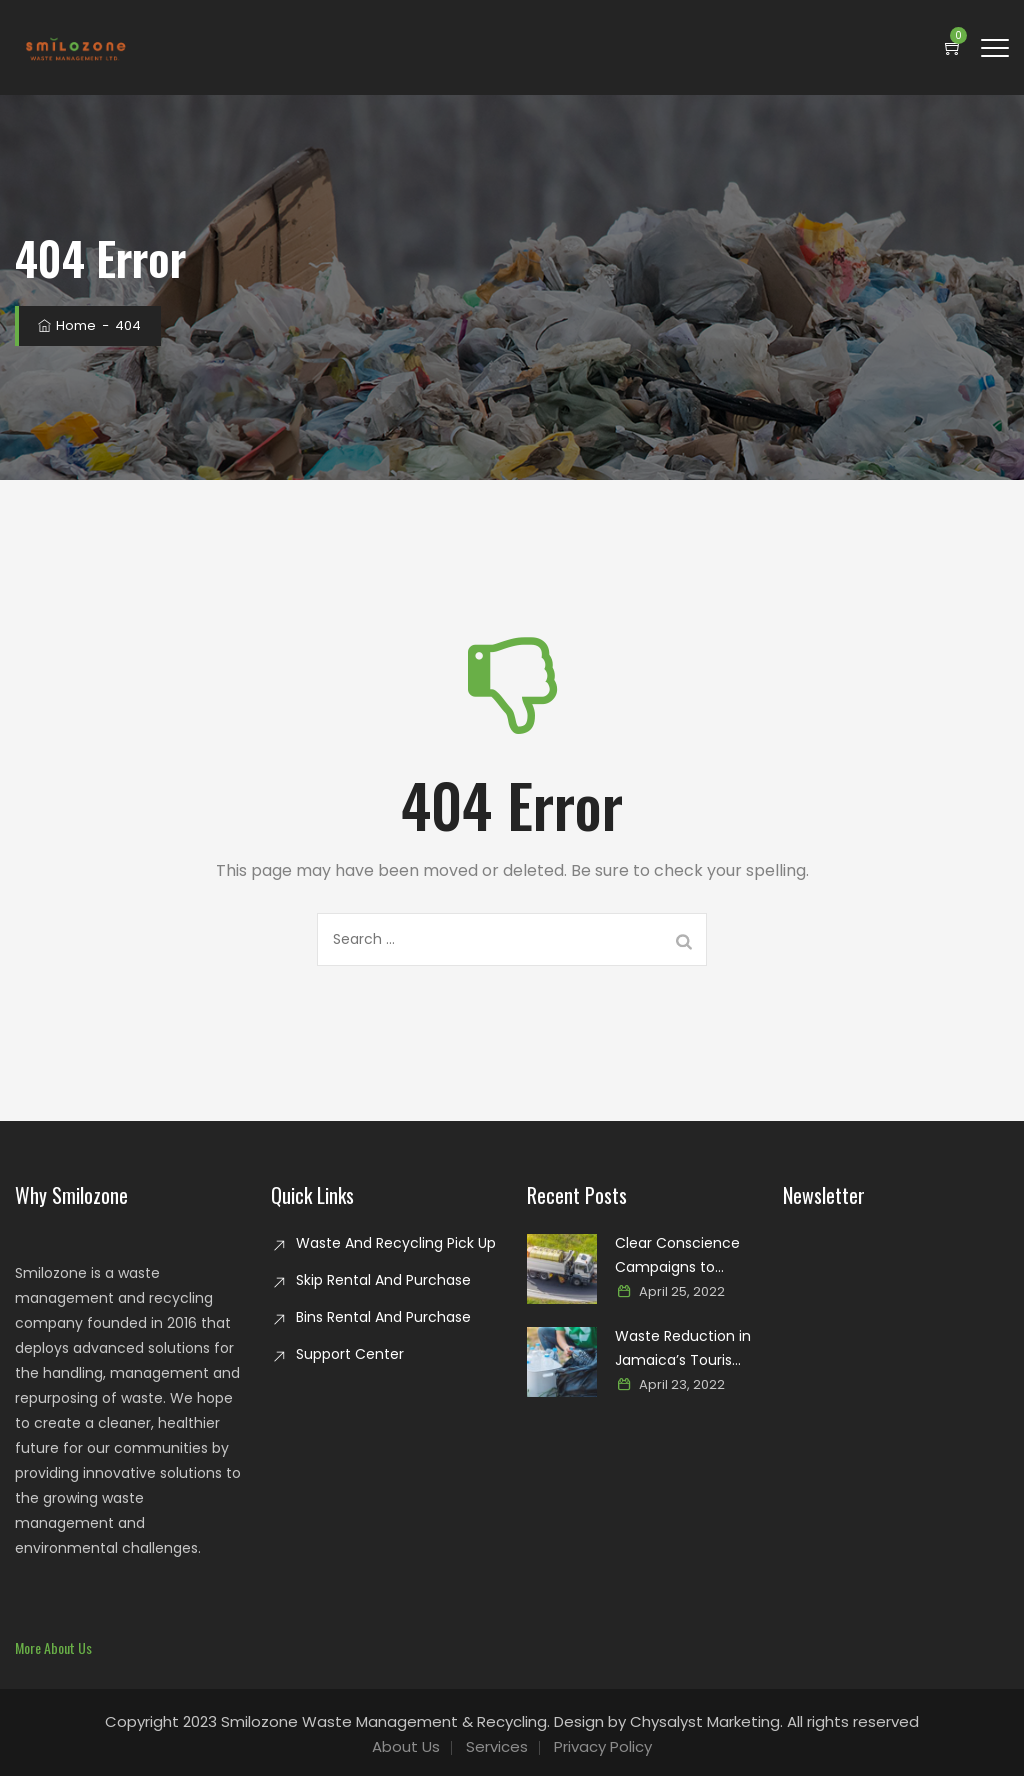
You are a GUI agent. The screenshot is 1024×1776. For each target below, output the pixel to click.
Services (497, 1746)
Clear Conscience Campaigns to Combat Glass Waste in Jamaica (678, 1256)
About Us (406, 1746)
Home (65, 325)
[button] (53, 1647)
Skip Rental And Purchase (383, 1280)
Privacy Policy (603, 1746)
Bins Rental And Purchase (383, 1317)
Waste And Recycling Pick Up (396, 1243)
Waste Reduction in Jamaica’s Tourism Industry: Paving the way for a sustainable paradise (683, 1349)
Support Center (350, 1354)
